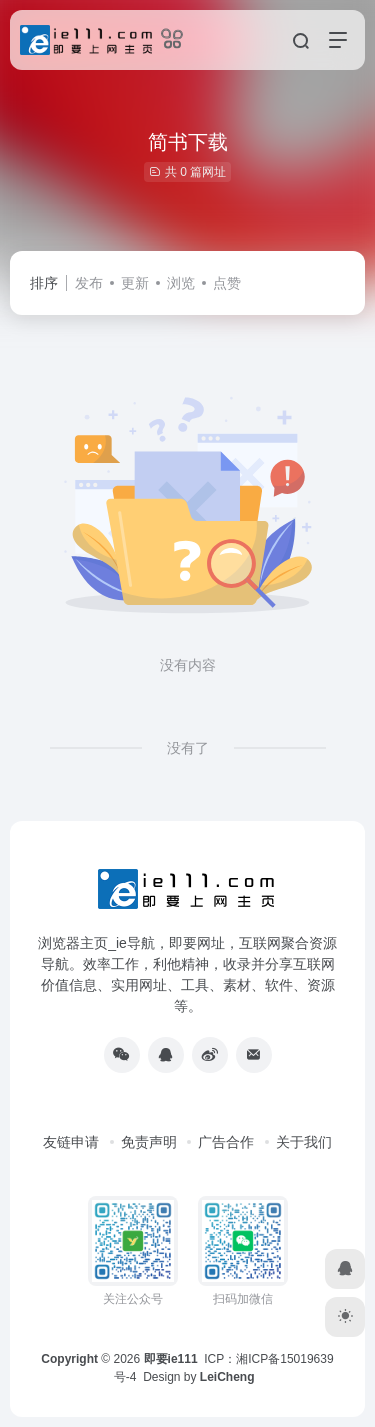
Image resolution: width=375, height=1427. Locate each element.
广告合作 (226, 1142)
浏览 (181, 283)
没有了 (188, 748)
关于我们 (304, 1142)
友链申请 (71, 1142)
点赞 (227, 283)
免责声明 (149, 1142)
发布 (89, 283)
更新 (135, 283)
